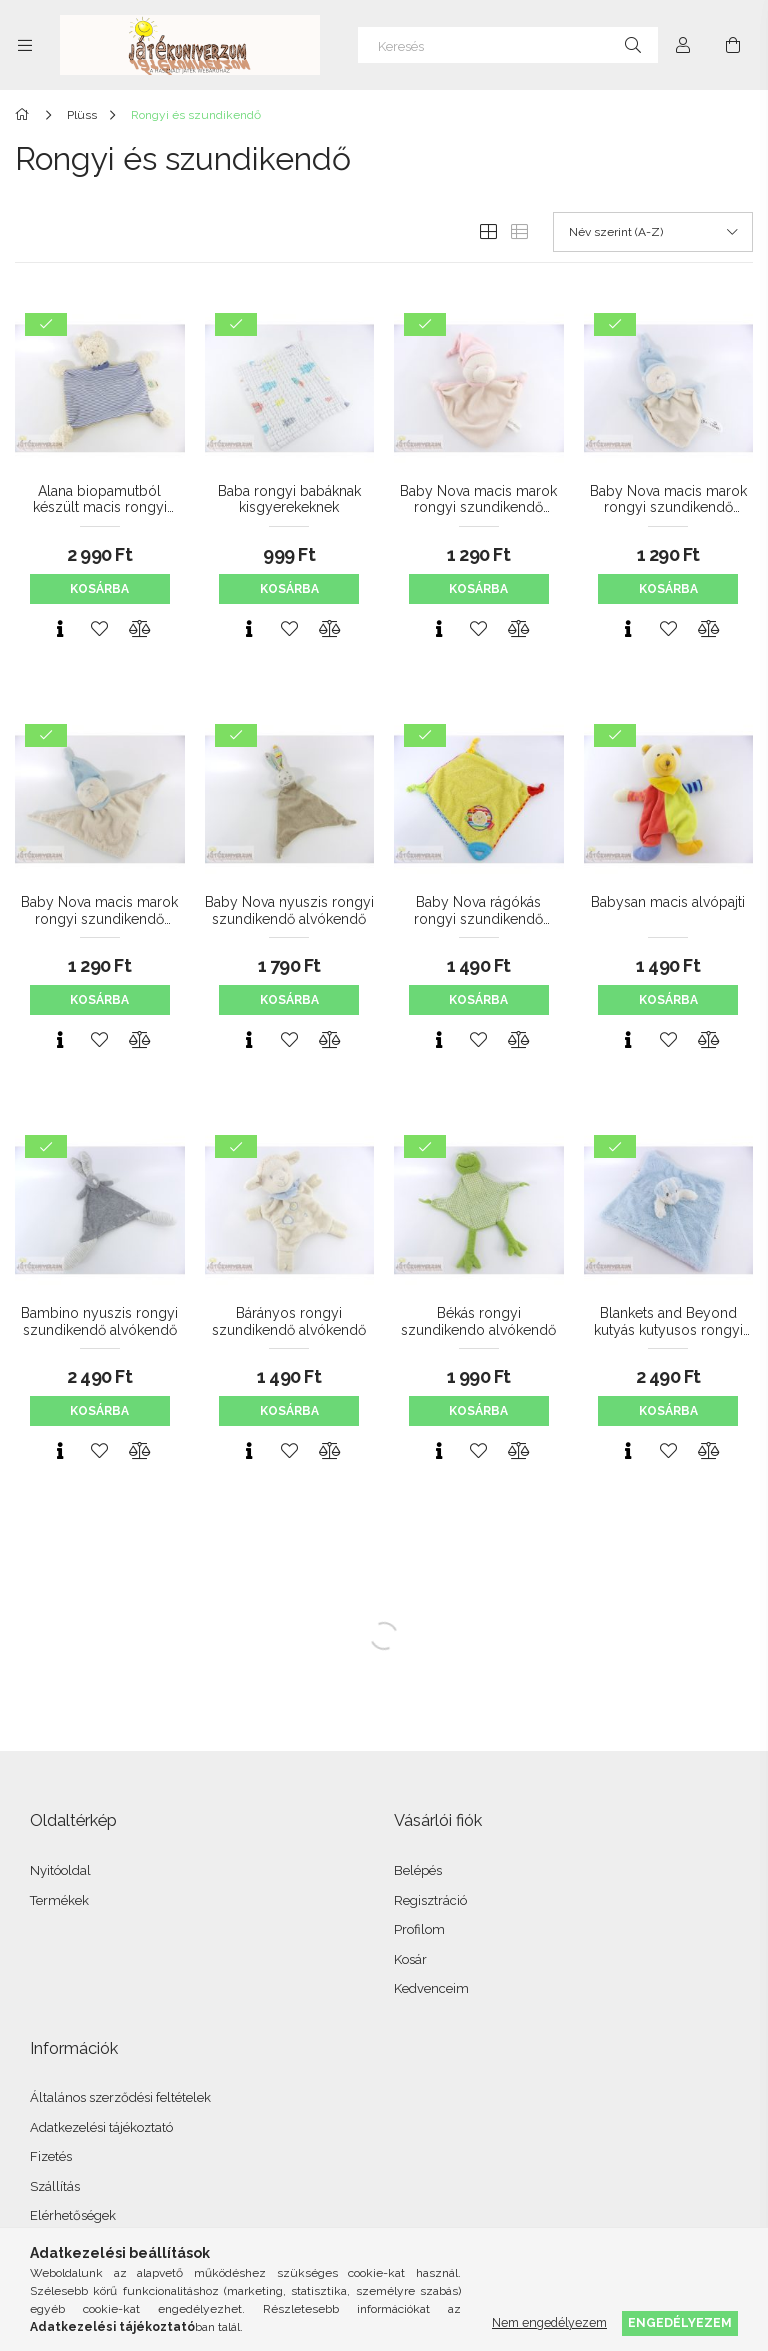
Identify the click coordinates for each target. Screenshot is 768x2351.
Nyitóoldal (60, 1870)
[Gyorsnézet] (60, 629)
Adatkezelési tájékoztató (101, 2127)
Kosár (410, 1959)
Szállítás (55, 2186)
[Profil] (683, 45)
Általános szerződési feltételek (120, 2097)
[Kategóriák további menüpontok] (25, 45)
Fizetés (51, 2156)
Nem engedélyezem (549, 2322)
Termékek (59, 1900)
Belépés (418, 1870)
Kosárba (99, 589)
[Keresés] (508, 45)
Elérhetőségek (73, 2215)
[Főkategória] (25, 115)
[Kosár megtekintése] (733, 45)
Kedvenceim (431, 1988)
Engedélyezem (680, 2322)
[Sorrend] (653, 232)
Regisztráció (430, 1900)
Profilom (419, 1929)
